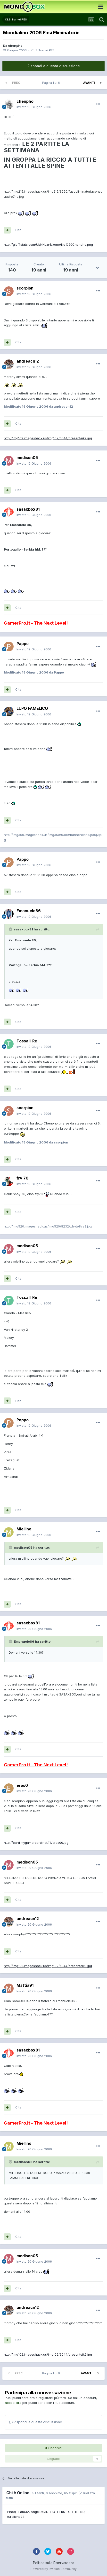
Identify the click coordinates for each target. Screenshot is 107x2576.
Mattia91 (24, 1985)
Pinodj (11, 2512)
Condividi (53, 2448)
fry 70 (22, 1178)
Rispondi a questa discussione (53, 66)
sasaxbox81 (28, 509)
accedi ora (13, 2403)
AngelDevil (39, 2512)
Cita (18, 230)
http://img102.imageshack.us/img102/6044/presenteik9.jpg (48, 438)
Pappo (22, 643)
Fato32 (23, 2512)
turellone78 (16, 2517)
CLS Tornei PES (43, 50)
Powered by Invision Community (54, 2569)
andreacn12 (27, 361)
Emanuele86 (28, 910)
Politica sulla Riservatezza (53, 2563)
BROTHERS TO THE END (66, 2512)
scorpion (24, 288)
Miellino (23, 1529)
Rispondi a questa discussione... (36, 2422)
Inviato (33, 107)
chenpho (15, 45)
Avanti (89, 82)
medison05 (27, 457)
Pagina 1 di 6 (51, 82)
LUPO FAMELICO (32, 708)
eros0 (22, 1785)
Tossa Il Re (26, 1041)
